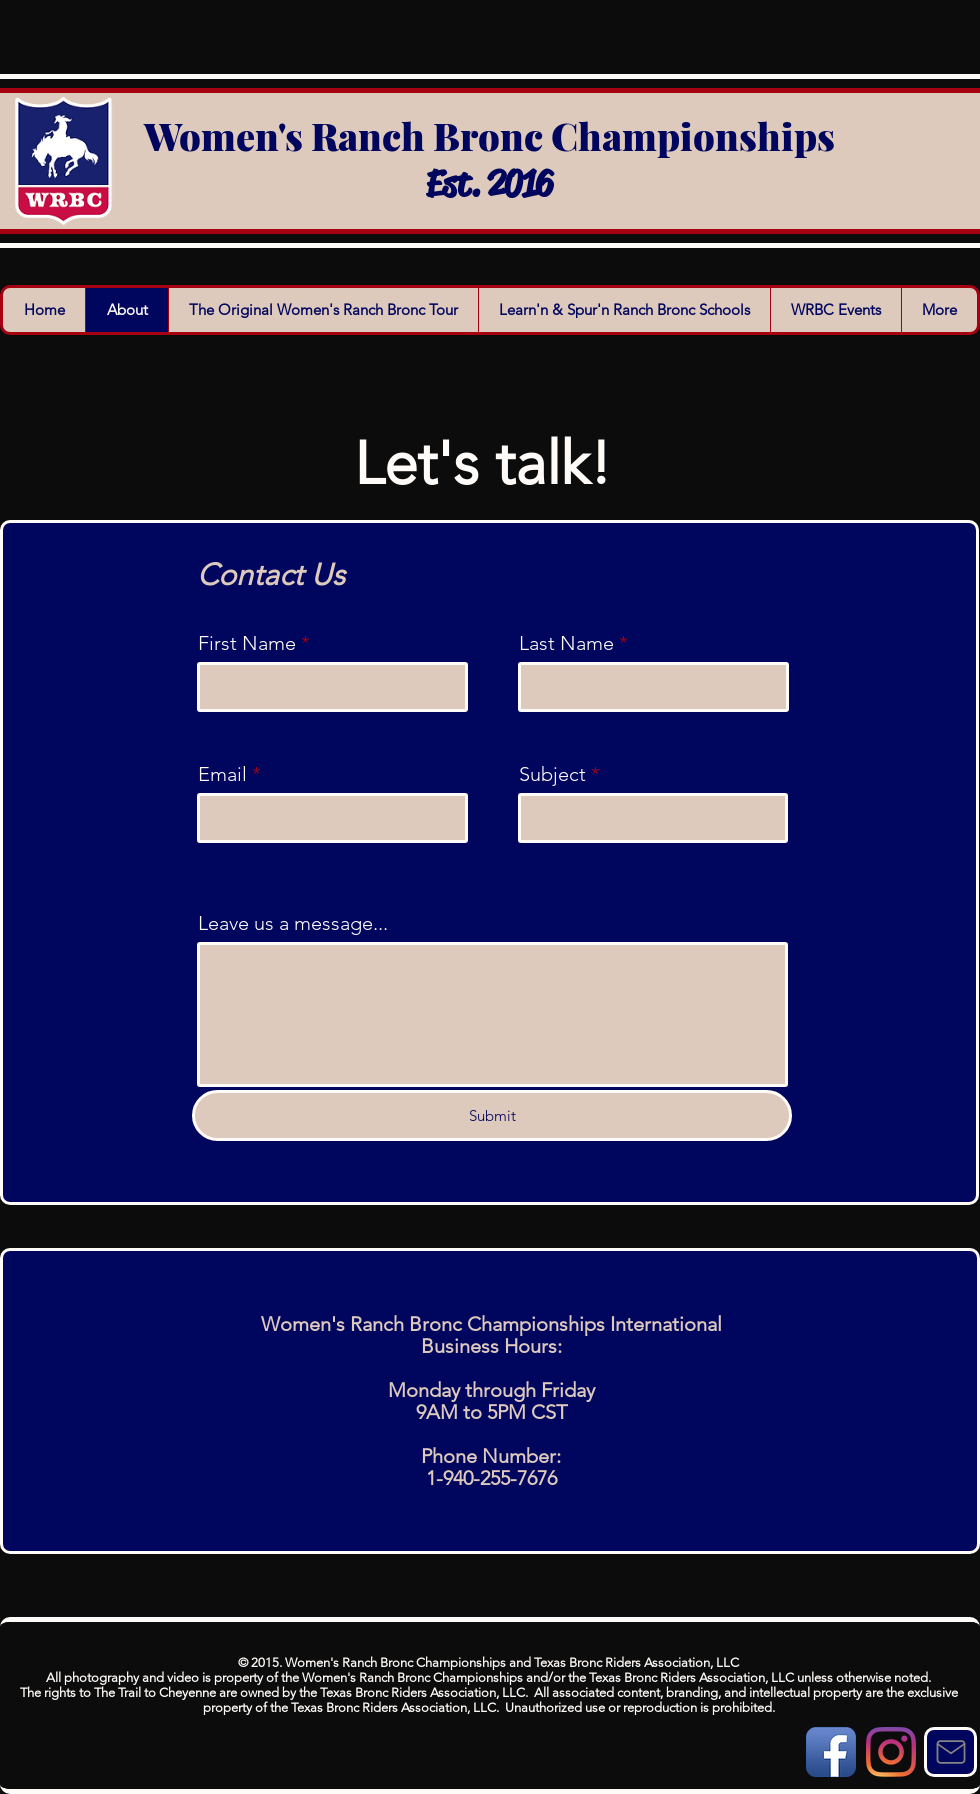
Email (222, 774)
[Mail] (950, 1752)
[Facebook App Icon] (831, 1752)
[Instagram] (891, 1752)
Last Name (566, 643)
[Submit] (492, 1115)
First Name (247, 643)
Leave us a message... (293, 923)
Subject (552, 774)
